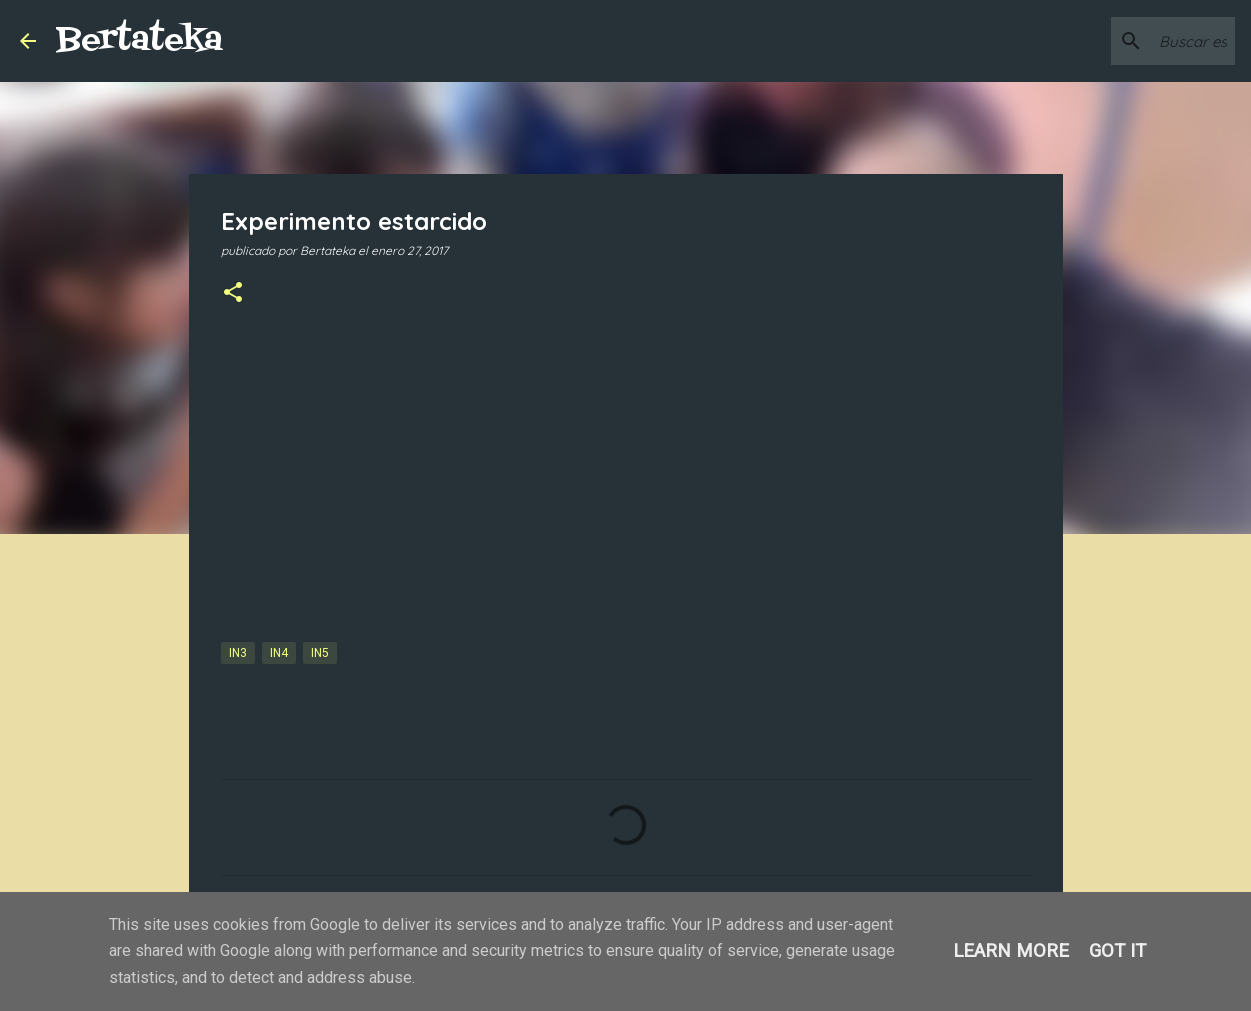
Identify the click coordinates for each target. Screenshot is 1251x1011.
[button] (233, 293)
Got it (1117, 951)
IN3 (238, 653)
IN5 (320, 653)
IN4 (279, 653)
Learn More (1011, 951)
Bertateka (139, 40)
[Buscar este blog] (1130, 41)
